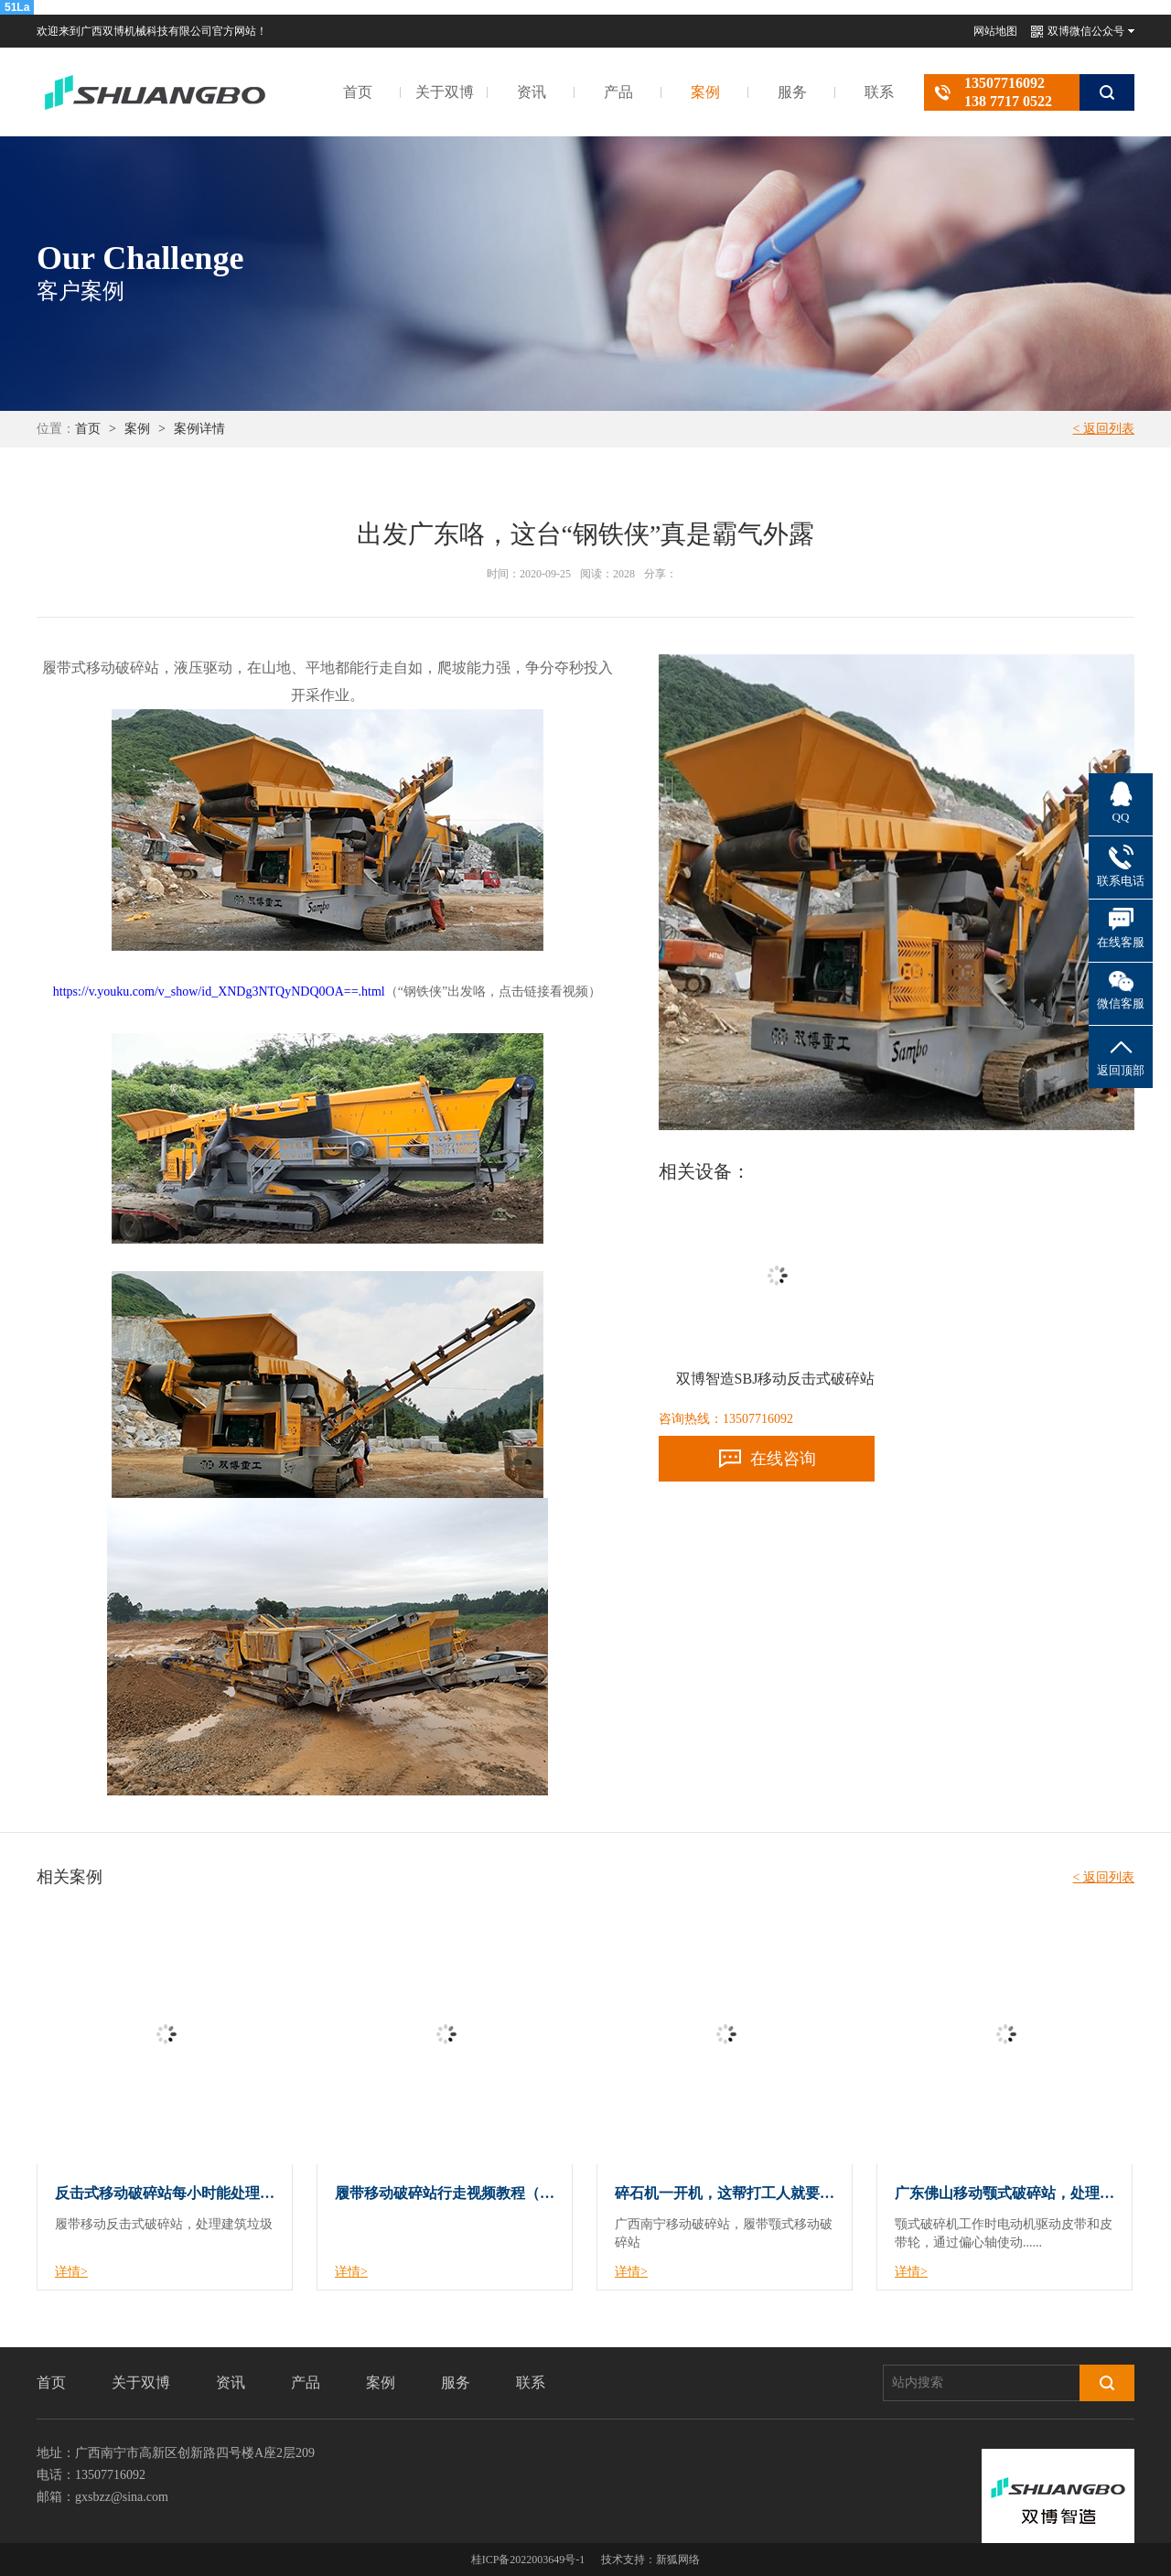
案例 (705, 92)
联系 (879, 92)
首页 (357, 92)
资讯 (531, 92)
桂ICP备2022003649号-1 (528, 2559)
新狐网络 (678, 2559)
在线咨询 (783, 1459)
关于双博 (444, 92)
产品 (618, 92)
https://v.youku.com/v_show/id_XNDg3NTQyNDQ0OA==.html (219, 991)
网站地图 (995, 31)
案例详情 (199, 429)
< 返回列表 (1103, 429)
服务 (792, 92)
